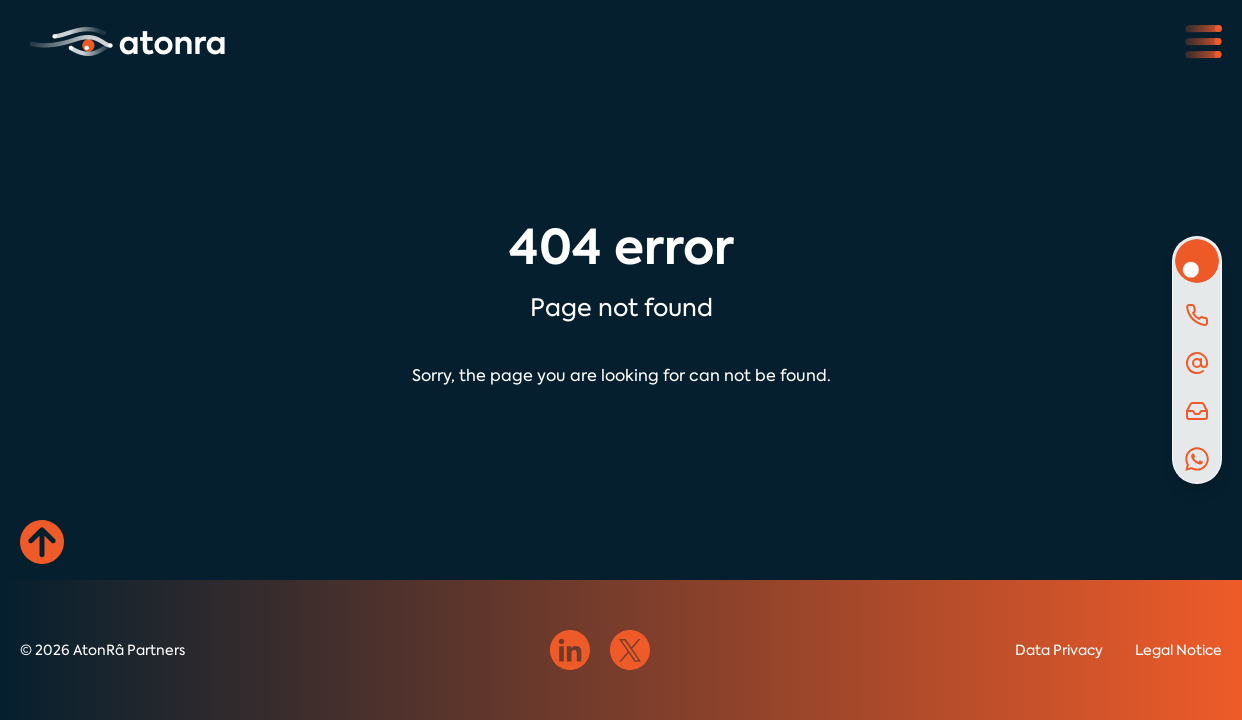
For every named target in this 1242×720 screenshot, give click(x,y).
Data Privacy (1059, 650)
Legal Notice (1178, 650)
